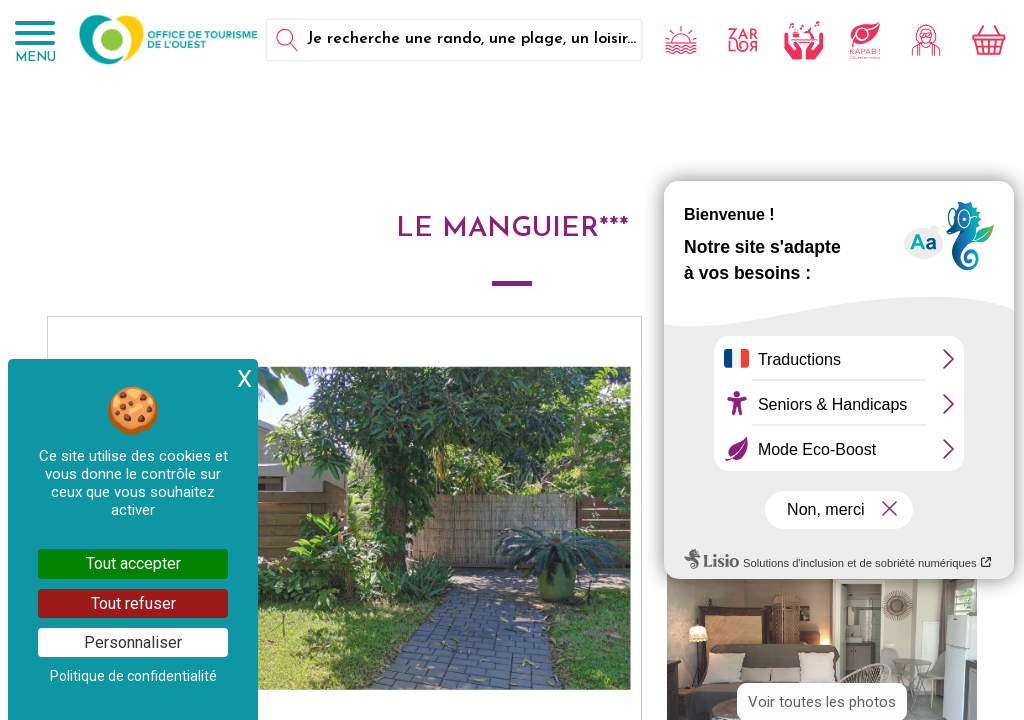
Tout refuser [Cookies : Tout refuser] (133, 603)
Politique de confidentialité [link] (133, 676)
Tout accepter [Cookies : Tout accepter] (133, 563)
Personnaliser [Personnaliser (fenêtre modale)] (133, 642)
